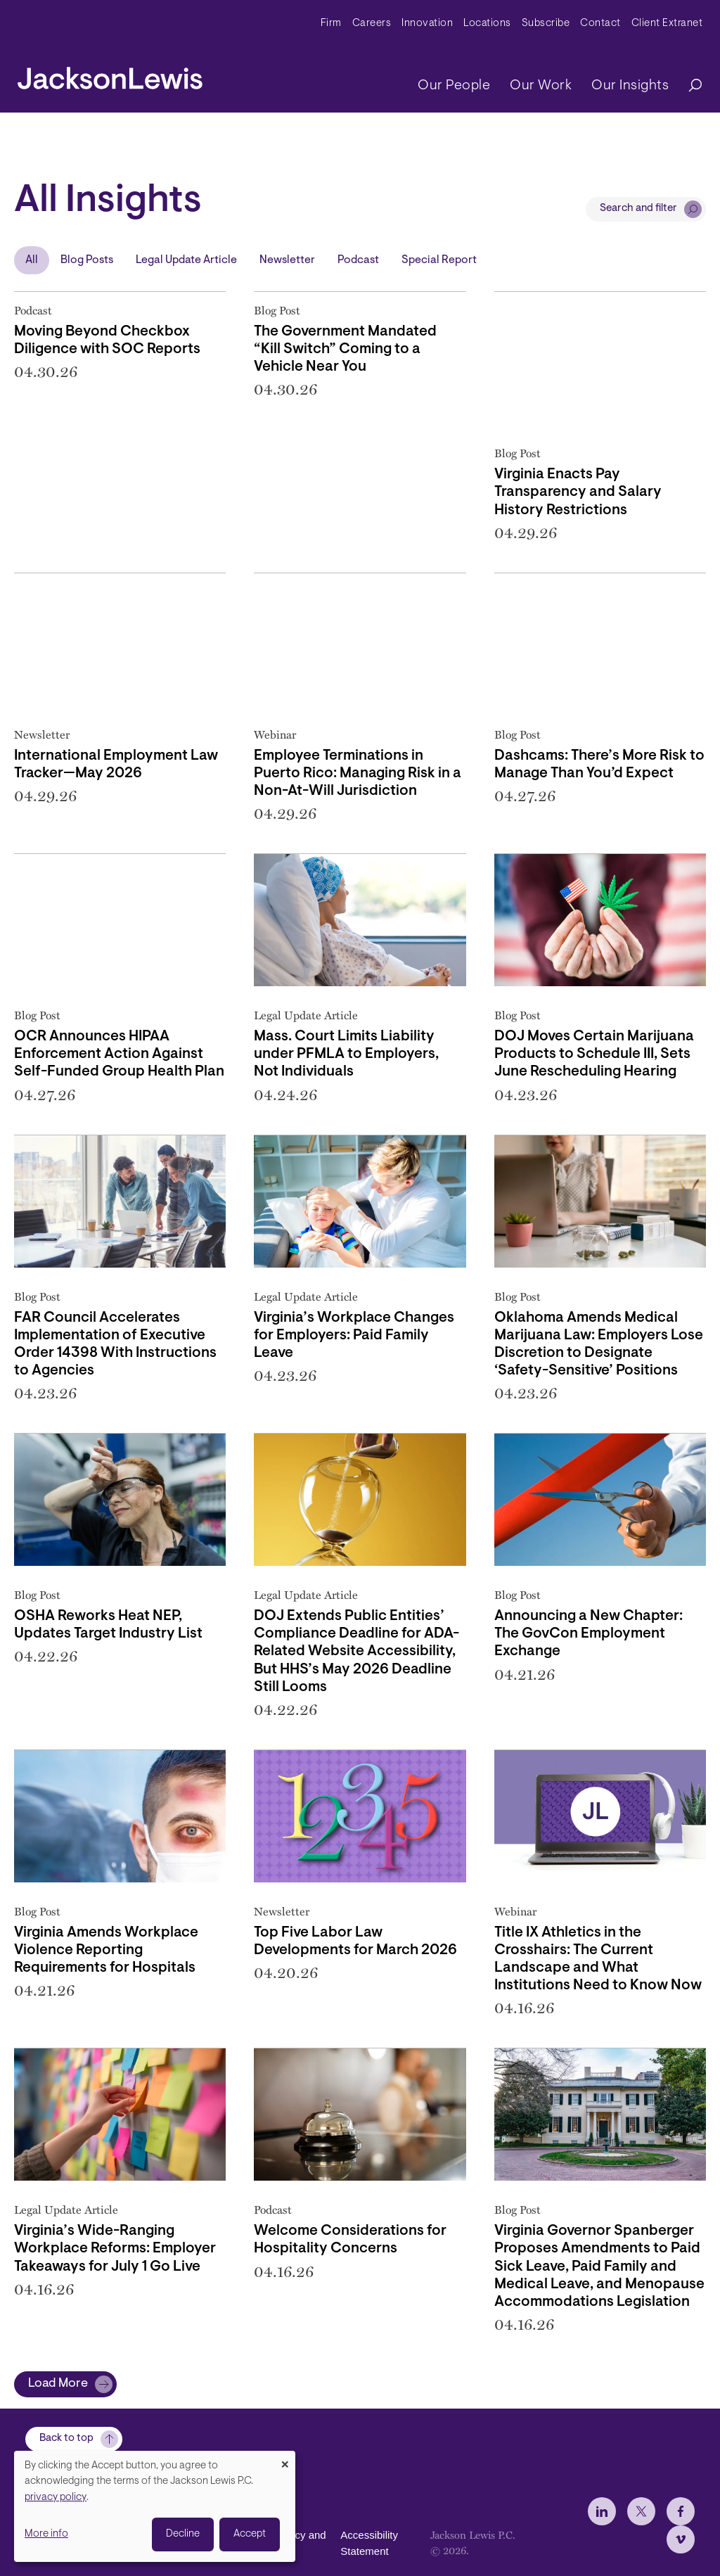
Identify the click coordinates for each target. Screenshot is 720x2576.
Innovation (427, 23)
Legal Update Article (186, 260)
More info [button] (46, 2534)
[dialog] (154, 2506)
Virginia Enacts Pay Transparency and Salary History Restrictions (578, 492)
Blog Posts (86, 260)
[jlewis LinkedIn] (602, 2539)
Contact (600, 23)
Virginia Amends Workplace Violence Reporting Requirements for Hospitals (106, 1950)
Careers (372, 23)
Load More (58, 2384)
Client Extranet (667, 23)
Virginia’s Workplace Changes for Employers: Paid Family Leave (354, 1335)
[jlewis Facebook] (681, 2539)
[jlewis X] (641, 2539)
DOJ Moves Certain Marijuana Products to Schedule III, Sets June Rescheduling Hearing (594, 1054)
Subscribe (546, 23)
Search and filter (638, 208)
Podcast (358, 260)
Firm (331, 23)
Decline (183, 2534)
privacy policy (55, 2497)
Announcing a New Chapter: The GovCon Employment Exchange (588, 1634)
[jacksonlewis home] (110, 74)
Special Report (439, 260)
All (31, 260)
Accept (249, 2534)
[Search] (688, 86)
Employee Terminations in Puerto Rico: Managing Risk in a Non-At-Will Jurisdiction (357, 773)
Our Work (541, 86)
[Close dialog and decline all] (284, 2459)
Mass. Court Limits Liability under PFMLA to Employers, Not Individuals (346, 1054)
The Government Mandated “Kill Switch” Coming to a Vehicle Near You (345, 349)
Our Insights (630, 86)
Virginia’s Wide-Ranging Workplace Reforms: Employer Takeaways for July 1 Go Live (115, 2249)
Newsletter (287, 260)
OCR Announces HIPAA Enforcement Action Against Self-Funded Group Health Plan (119, 1054)
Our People (454, 86)
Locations (487, 23)
